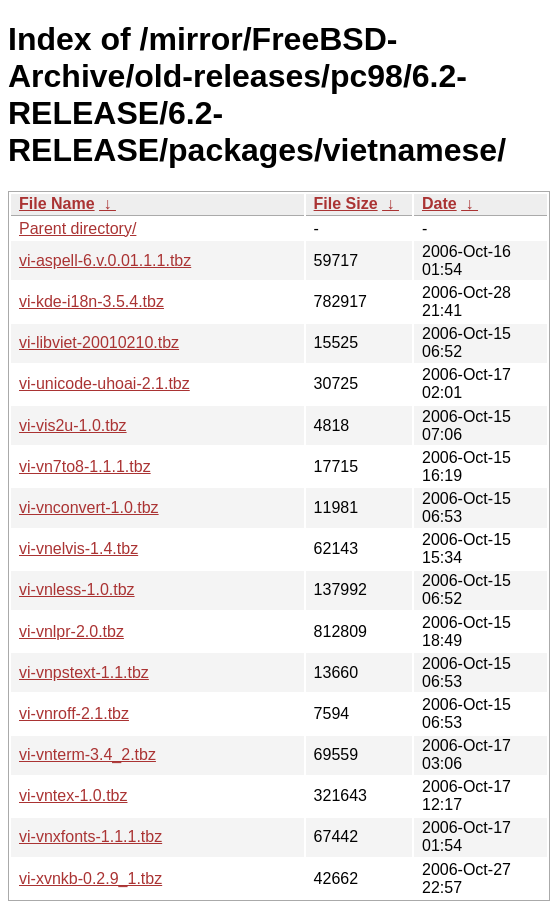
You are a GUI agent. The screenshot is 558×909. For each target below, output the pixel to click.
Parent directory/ (77, 228)
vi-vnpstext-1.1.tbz (84, 672)
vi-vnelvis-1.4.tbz (78, 548)
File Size (346, 203)
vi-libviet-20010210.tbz (99, 342)
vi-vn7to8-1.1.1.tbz (85, 466)
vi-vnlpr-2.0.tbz (71, 631)
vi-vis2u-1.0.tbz (73, 425)
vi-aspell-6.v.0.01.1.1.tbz (105, 260)
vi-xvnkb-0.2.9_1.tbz (90, 878)
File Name (57, 203)
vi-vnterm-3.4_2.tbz (87, 754)
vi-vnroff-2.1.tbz (74, 713)
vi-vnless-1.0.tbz (77, 589)
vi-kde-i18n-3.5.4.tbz (91, 301)
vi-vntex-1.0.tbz (73, 795)
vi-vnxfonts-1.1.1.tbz (90, 836)
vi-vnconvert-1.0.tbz (89, 507)
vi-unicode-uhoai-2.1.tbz (104, 383)
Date (439, 203)
